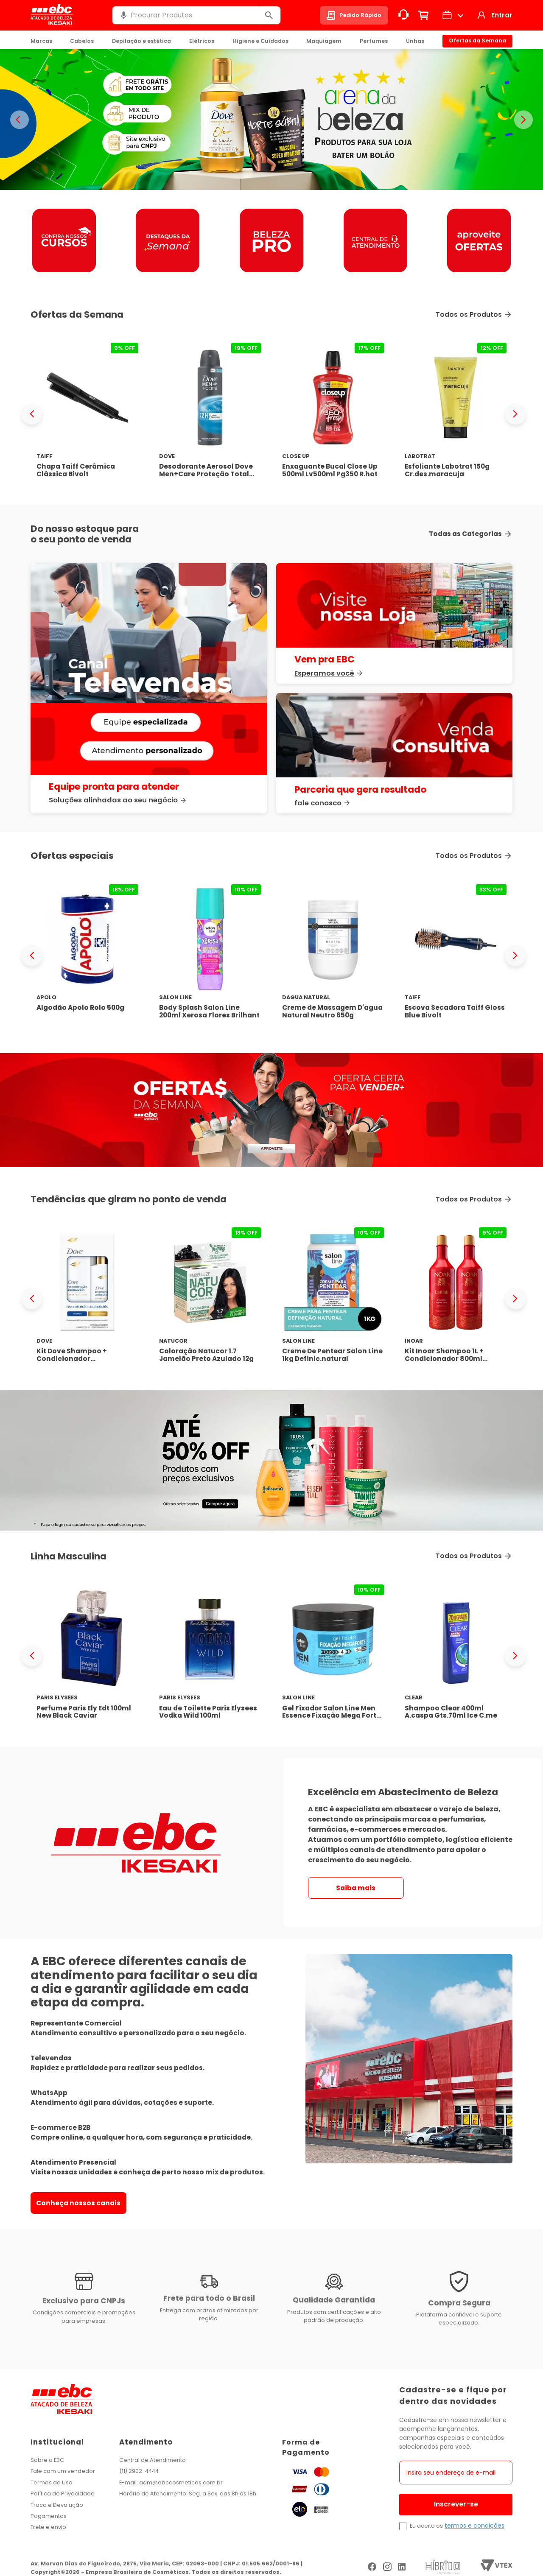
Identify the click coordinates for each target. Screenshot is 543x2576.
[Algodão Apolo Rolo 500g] (87, 955)
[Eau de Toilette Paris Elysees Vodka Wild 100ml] (210, 1655)
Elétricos (201, 41)
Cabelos (82, 41)
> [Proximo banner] (523, 120)
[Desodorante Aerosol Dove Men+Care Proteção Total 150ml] (210, 414)
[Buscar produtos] (269, 15)
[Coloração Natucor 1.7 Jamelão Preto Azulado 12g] (210, 1298)
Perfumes (374, 41)
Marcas (41, 41)
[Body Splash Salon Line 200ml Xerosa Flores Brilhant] (210, 955)
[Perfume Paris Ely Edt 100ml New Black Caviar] (87, 1655)
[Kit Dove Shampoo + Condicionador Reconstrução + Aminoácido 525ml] (87, 1298)
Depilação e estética (141, 41)
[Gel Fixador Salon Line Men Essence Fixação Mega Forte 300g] (333, 1655)
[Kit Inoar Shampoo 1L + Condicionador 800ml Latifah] (455, 1298)
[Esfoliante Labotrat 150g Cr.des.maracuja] (455, 414)
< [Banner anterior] (19, 120)
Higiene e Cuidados (260, 41)
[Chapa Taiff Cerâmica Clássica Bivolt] (87, 414)
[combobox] (196, 15)
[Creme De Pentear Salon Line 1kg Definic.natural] (333, 1298)
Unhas (415, 41)
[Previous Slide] (31, 414)
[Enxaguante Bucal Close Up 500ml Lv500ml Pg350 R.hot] (333, 414)
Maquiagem (323, 41)
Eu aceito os (426, 2526)
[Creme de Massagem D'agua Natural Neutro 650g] (333, 955)
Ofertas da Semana (477, 40)
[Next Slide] (515, 414)
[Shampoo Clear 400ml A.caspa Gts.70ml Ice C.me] (455, 1655)
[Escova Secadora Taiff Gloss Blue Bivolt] (455, 955)
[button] (123, 15)
